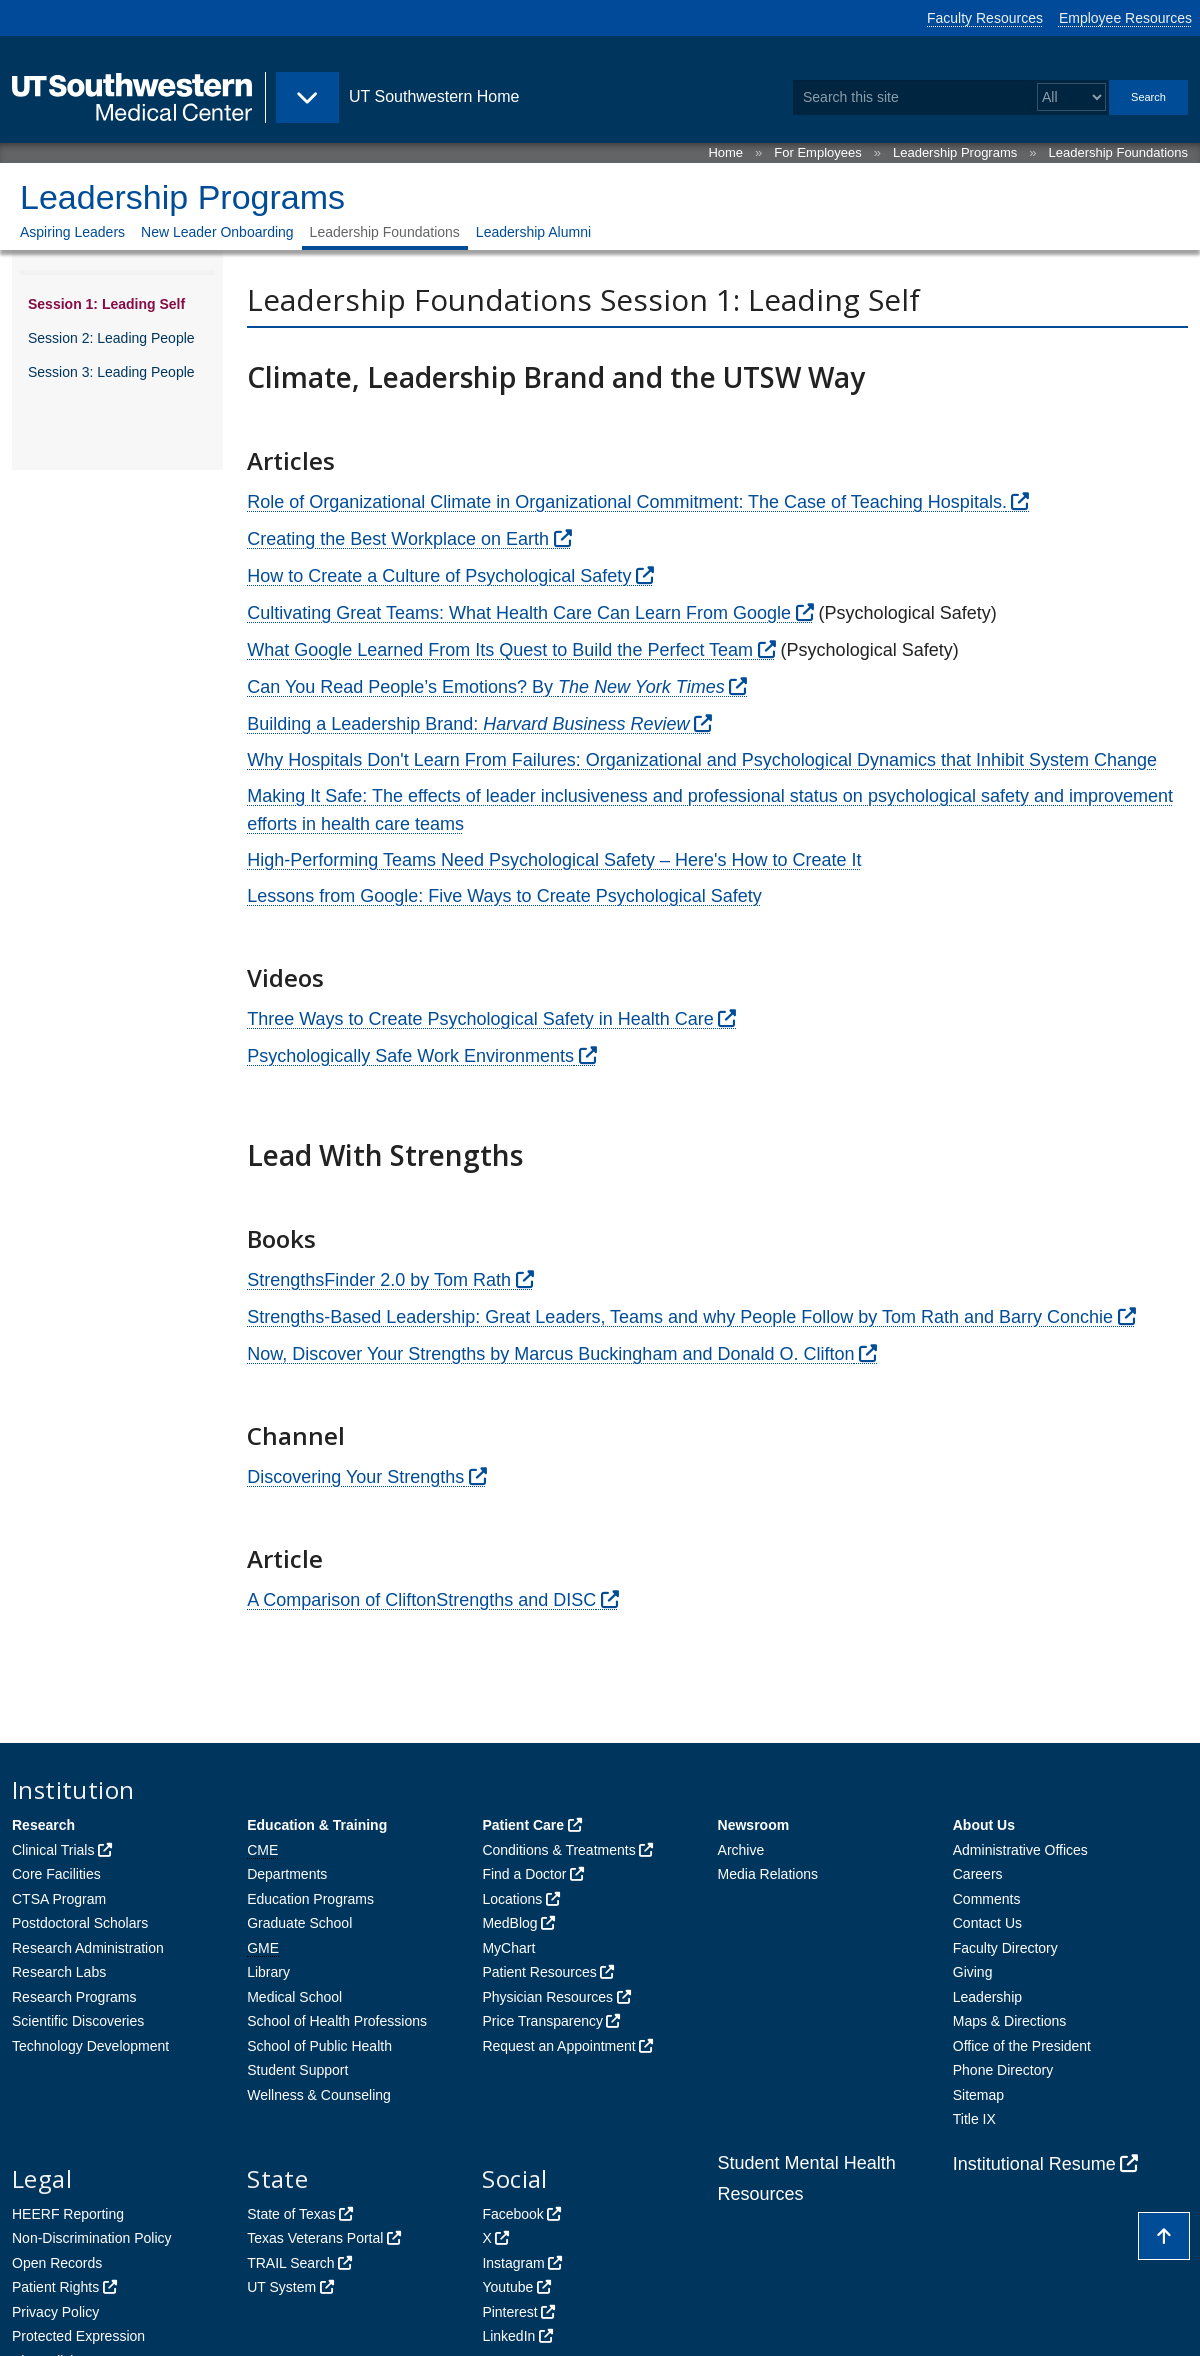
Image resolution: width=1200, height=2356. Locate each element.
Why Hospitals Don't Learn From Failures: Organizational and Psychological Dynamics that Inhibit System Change (702, 760)
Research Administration (88, 1948)
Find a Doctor (524, 1874)
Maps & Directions (1010, 2021)
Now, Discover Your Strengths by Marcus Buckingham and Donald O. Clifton (550, 1354)
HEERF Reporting (68, 2214)
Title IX (974, 2119)
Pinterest (509, 2312)
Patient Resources (539, 1972)
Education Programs (310, 1899)
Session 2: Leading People (111, 338)
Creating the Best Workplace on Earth (398, 539)
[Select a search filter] (1071, 97)
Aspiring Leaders (72, 232)
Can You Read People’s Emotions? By (485, 687)
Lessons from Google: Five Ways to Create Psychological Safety (504, 896)
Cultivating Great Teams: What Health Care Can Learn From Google (519, 613)
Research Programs (74, 1997)
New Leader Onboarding (217, 232)
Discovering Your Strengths (355, 1477)
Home (725, 152)
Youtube (507, 2287)
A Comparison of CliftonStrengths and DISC (421, 1600)
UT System (281, 2287)
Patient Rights (55, 2287)
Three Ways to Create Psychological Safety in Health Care (480, 1019)
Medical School (294, 1997)
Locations (512, 1899)
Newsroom (754, 1825)
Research (43, 1825)
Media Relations (768, 1874)
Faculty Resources (985, 18)
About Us (984, 1825)
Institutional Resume (1034, 2164)
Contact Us (987, 1923)
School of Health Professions (337, 2021)
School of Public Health (319, 2046)
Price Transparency (542, 2021)
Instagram (513, 2263)
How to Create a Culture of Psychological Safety (439, 576)
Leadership (987, 1997)
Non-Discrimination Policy (92, 2238)
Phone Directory (1003, 2070)
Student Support (297, 2070)
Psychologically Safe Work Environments (410, 1056)
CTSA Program (59, 1899)
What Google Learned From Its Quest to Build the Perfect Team (500, 650)
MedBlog (509, 1923)
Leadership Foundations (1119, 152)
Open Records (57, 2263)
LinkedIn (508, 2336)
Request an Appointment (558, 2046)
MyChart (508, 1948)
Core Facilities (56, 1874)
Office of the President (1022, 2046)
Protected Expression (78, 2336)
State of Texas (291, 2214)
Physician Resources (547, 1997)
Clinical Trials (53, 1850)
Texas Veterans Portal (315, 2238)
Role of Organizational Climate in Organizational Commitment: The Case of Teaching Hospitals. (627, 502)
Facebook (512, 2214)
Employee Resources (1125, 18)
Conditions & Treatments (558, 1850)
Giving (973, 1972)
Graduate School (299, 1923)
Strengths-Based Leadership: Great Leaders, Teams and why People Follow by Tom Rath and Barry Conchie (680, 1317)
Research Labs (59, 1972)
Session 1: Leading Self (106, 304)
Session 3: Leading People (111, 372)
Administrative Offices (1020, 1850)
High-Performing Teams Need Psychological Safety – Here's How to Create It (554, 860)
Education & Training (317, 1825)
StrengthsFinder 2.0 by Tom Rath (379, 1280)
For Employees (817, 152)
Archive (741, 1850)
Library (268, 1972)
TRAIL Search (290, 2263)
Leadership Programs (955, 152)
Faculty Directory (1005, 1948)
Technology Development (90, 2046)
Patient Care (523, 1825)
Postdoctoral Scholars (80, 1923)
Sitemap (978, 2095)
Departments (287, 1874)
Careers (978, 1874)
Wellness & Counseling (319, 2095)
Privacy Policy (55, 2312)
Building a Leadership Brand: (468, 724)
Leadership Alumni (533, 232)
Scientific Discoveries (78, 2021)
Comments (987, 1899)
